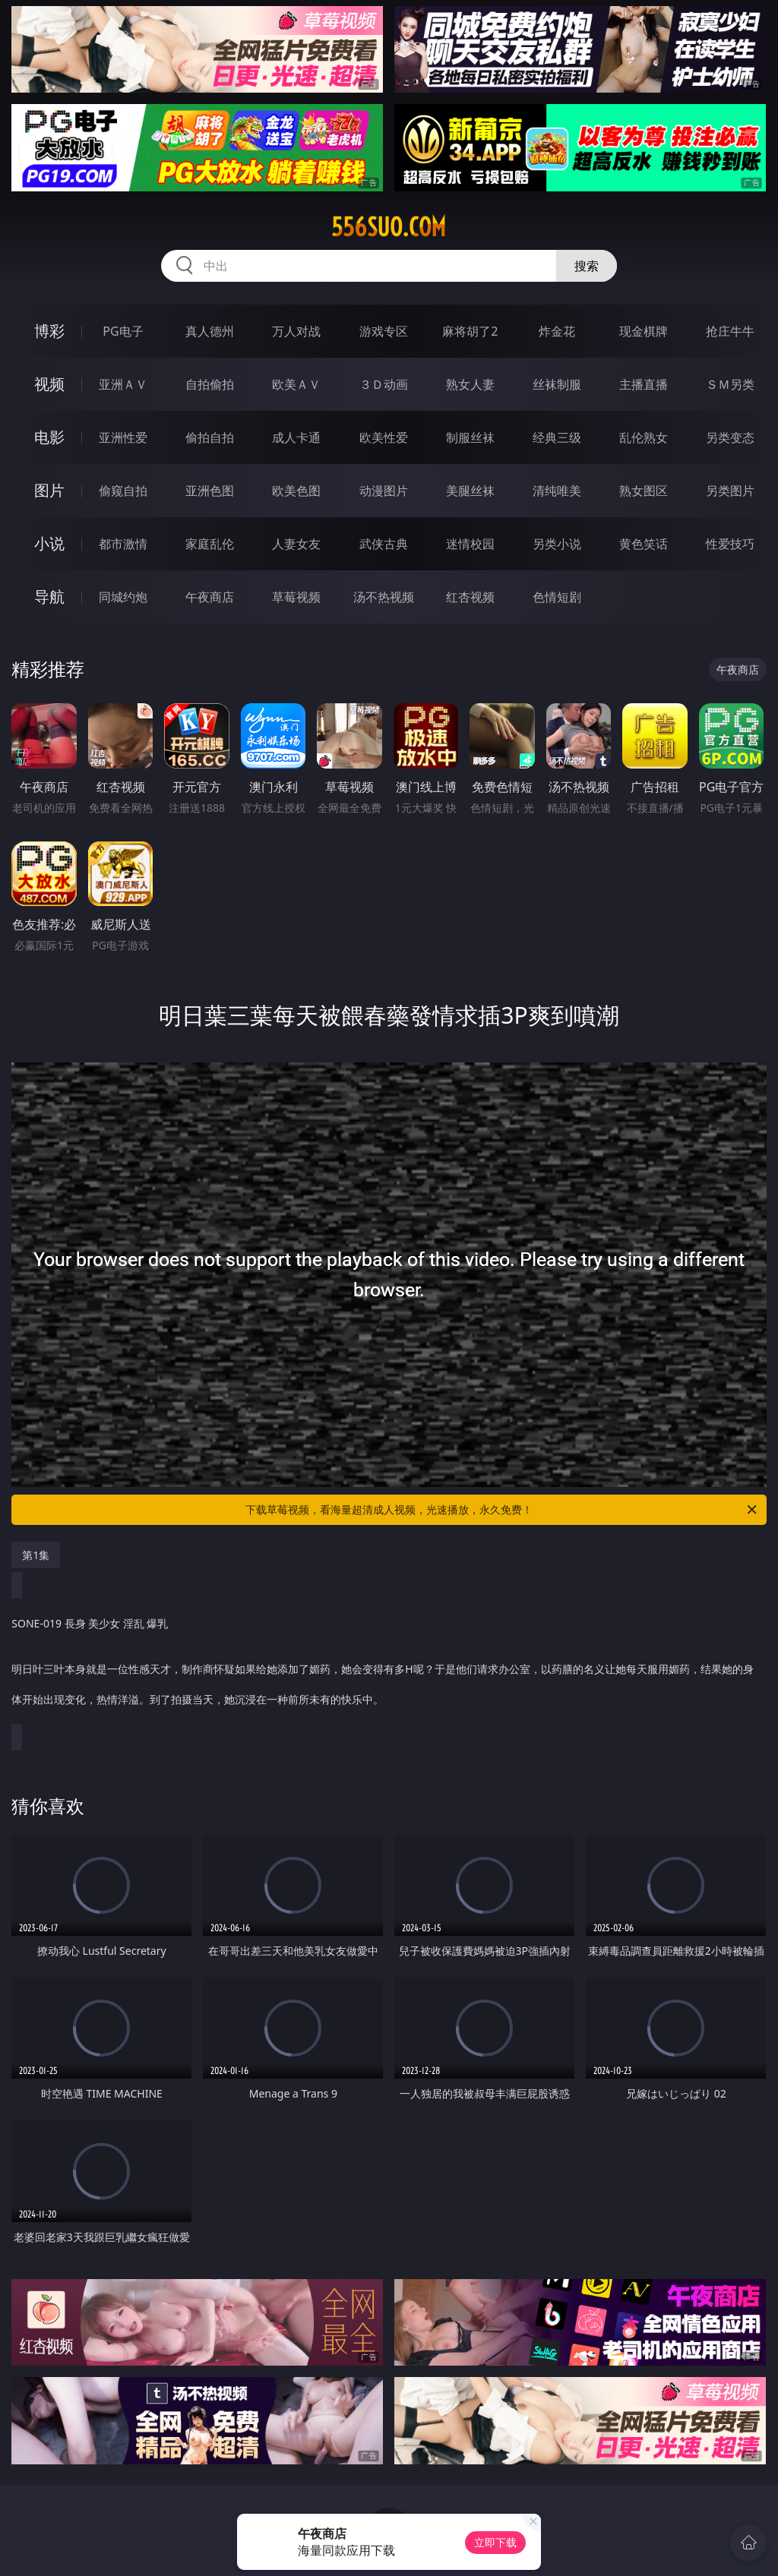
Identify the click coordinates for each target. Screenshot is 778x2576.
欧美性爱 (383, 437)
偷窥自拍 (123, 490)
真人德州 (209, 331)
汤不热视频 (383, 597)
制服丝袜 (470, 437)
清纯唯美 (557, 490)
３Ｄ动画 (383, 384)
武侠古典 (383, 543)
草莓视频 (296, 597)
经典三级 (557, 437)
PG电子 (123, 331)
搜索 (586, 265)
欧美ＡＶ (296, 384)
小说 (49, 543)
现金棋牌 (643, 331)
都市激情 (123, 543)
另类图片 (730, 490)
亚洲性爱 (123, 437)
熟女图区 (643, 490)
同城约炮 (123, 597)
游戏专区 (383, 331)
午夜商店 (209, 597)
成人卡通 (296, 437)
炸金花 (557, 331)
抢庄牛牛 (730, 331)
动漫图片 (383, 490)
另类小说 (557, 543)
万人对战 (296, 331)
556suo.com (388, 227)
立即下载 (495, 2542)
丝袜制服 (557, 384)
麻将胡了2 (470, 331)
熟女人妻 (470, 384)
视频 (49, 384)
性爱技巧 (730, 543)
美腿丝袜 (470, 490)
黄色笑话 (643, 543)
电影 (49, 437)
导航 (49, 596)
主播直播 (643, 384)
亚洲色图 (209, 490)
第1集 (35, 1555)
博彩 (49, 330)
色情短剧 (557, 597)
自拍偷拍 (209, 384)
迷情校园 (470, 543)
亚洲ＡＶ (123, 384)
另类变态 (730, 437)
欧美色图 (296, 490)
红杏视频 (470, 597)
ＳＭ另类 (730, 384)
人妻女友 (296, 543)
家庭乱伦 (209, 543)
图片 (49, 490)
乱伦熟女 (643, 437)
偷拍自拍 (209, 437)
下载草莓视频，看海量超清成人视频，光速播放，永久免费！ (502, 1510)
